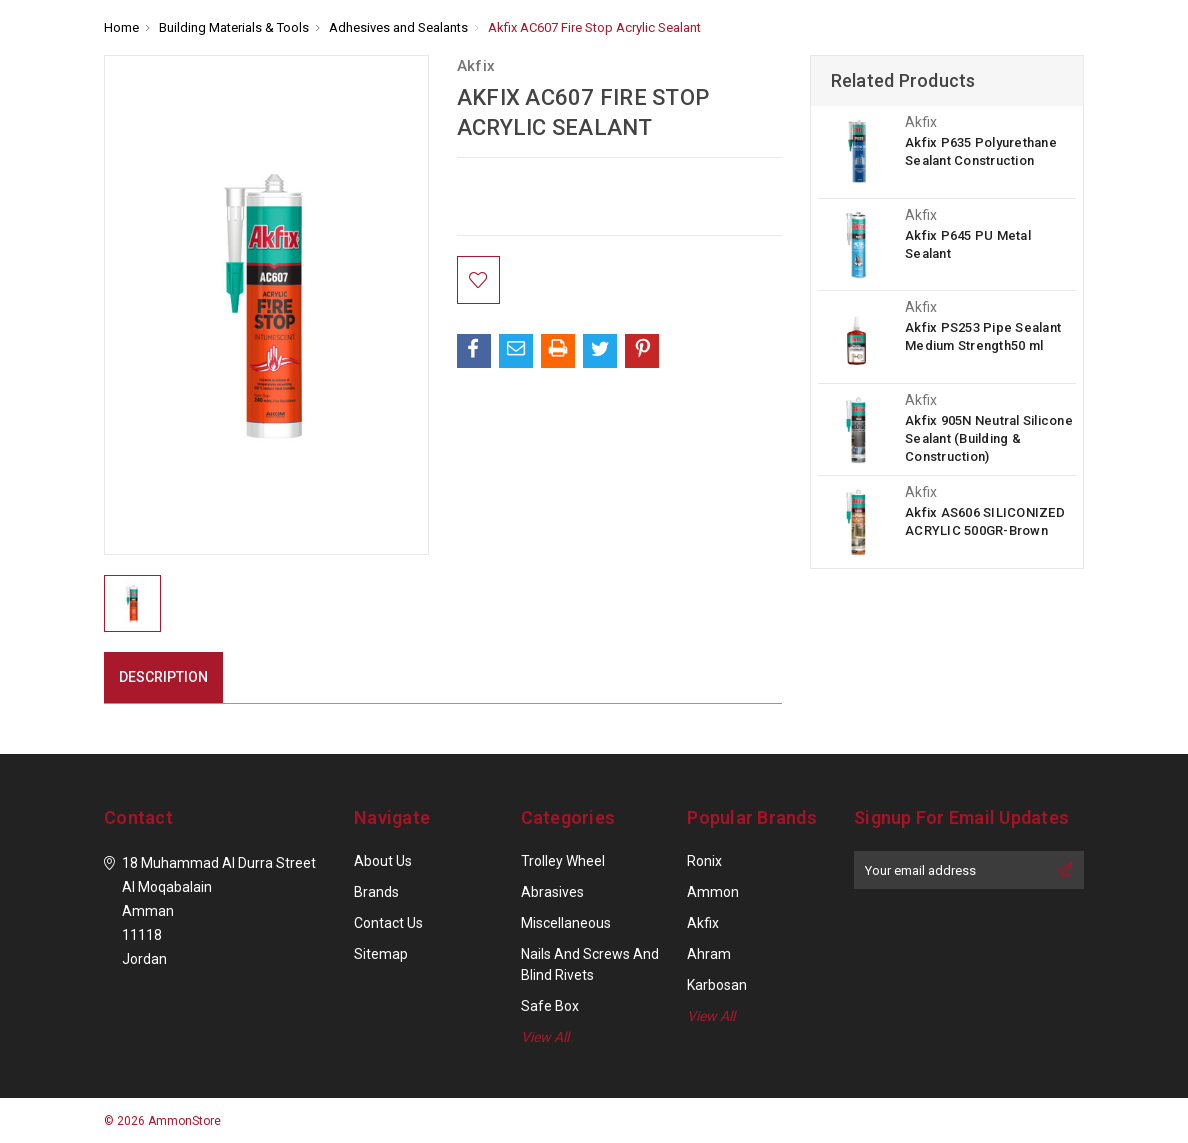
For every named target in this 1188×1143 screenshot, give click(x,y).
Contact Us (388, 923)
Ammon (713, 892)
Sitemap (381, 954)
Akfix (703, 923)
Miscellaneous (566, 923)
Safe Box (550, 1006)
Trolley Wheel (563, 861)
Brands (376, 892)
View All (545, 1037)
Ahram (709, 954)
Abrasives (552, 892)
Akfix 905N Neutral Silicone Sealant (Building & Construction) (989, 438)
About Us (383, 861)
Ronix (704, 861)
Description (163, 677)
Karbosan (717, 985)
